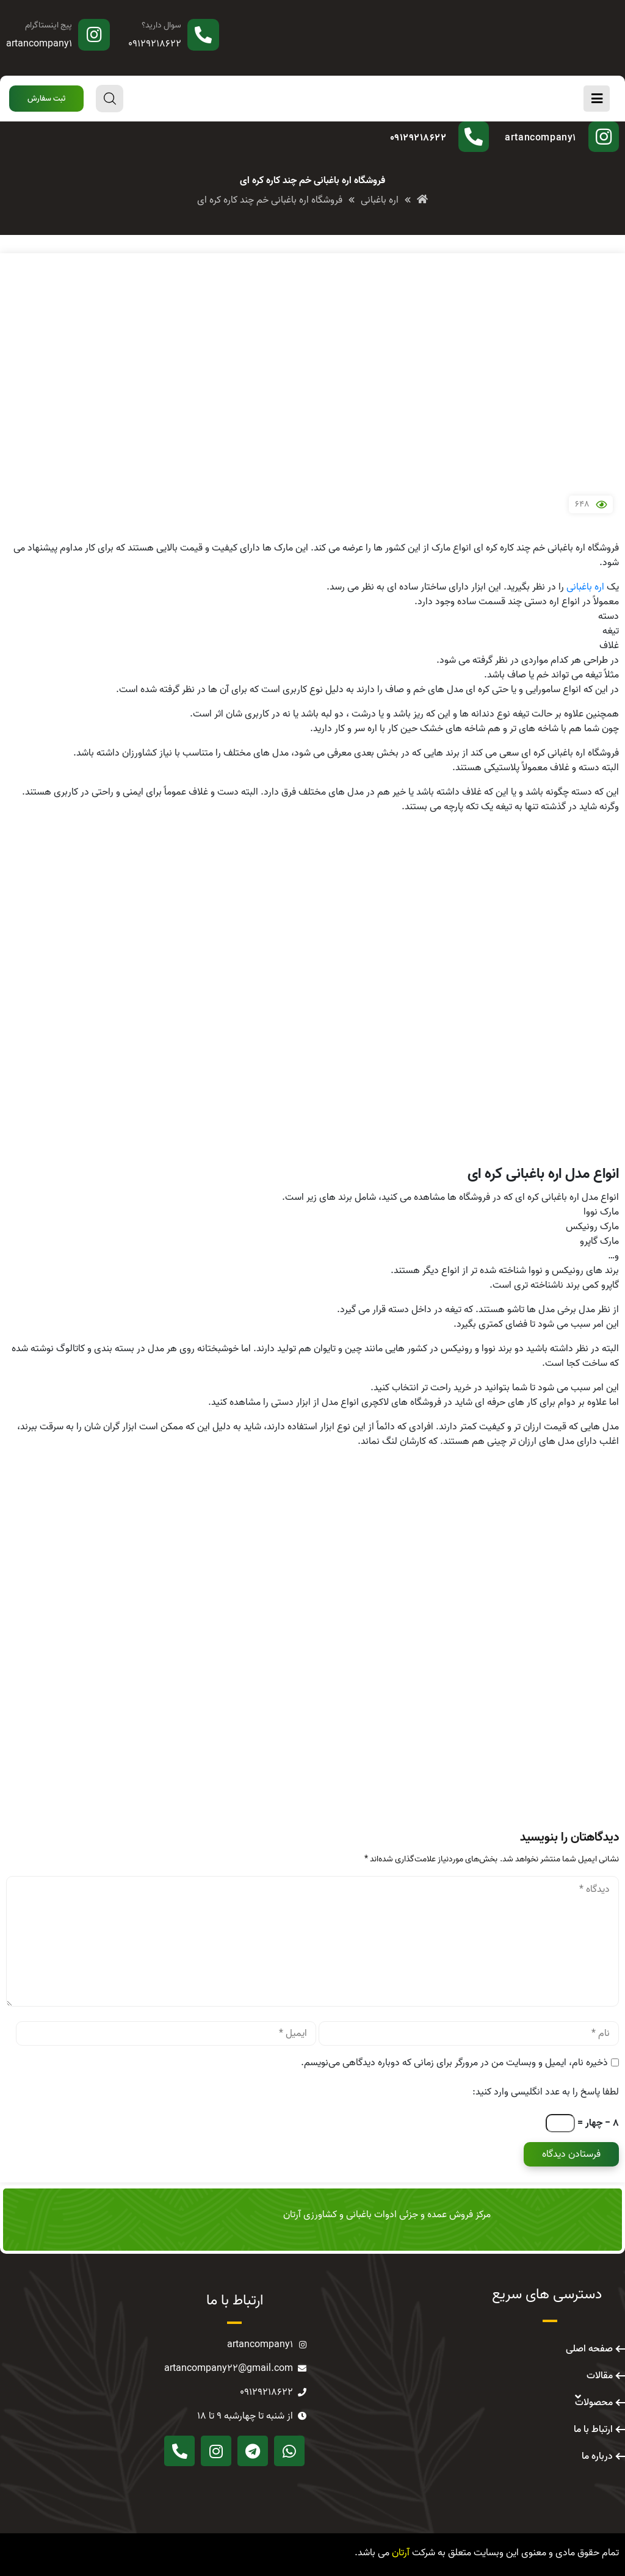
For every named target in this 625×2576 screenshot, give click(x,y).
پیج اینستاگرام (48, 25)
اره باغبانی (585, 587)
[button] (46, 98)
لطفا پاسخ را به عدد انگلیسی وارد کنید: (545, 2092)
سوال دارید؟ (161, 25)
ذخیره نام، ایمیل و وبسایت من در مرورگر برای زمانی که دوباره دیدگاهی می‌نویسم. (454, 2062)
